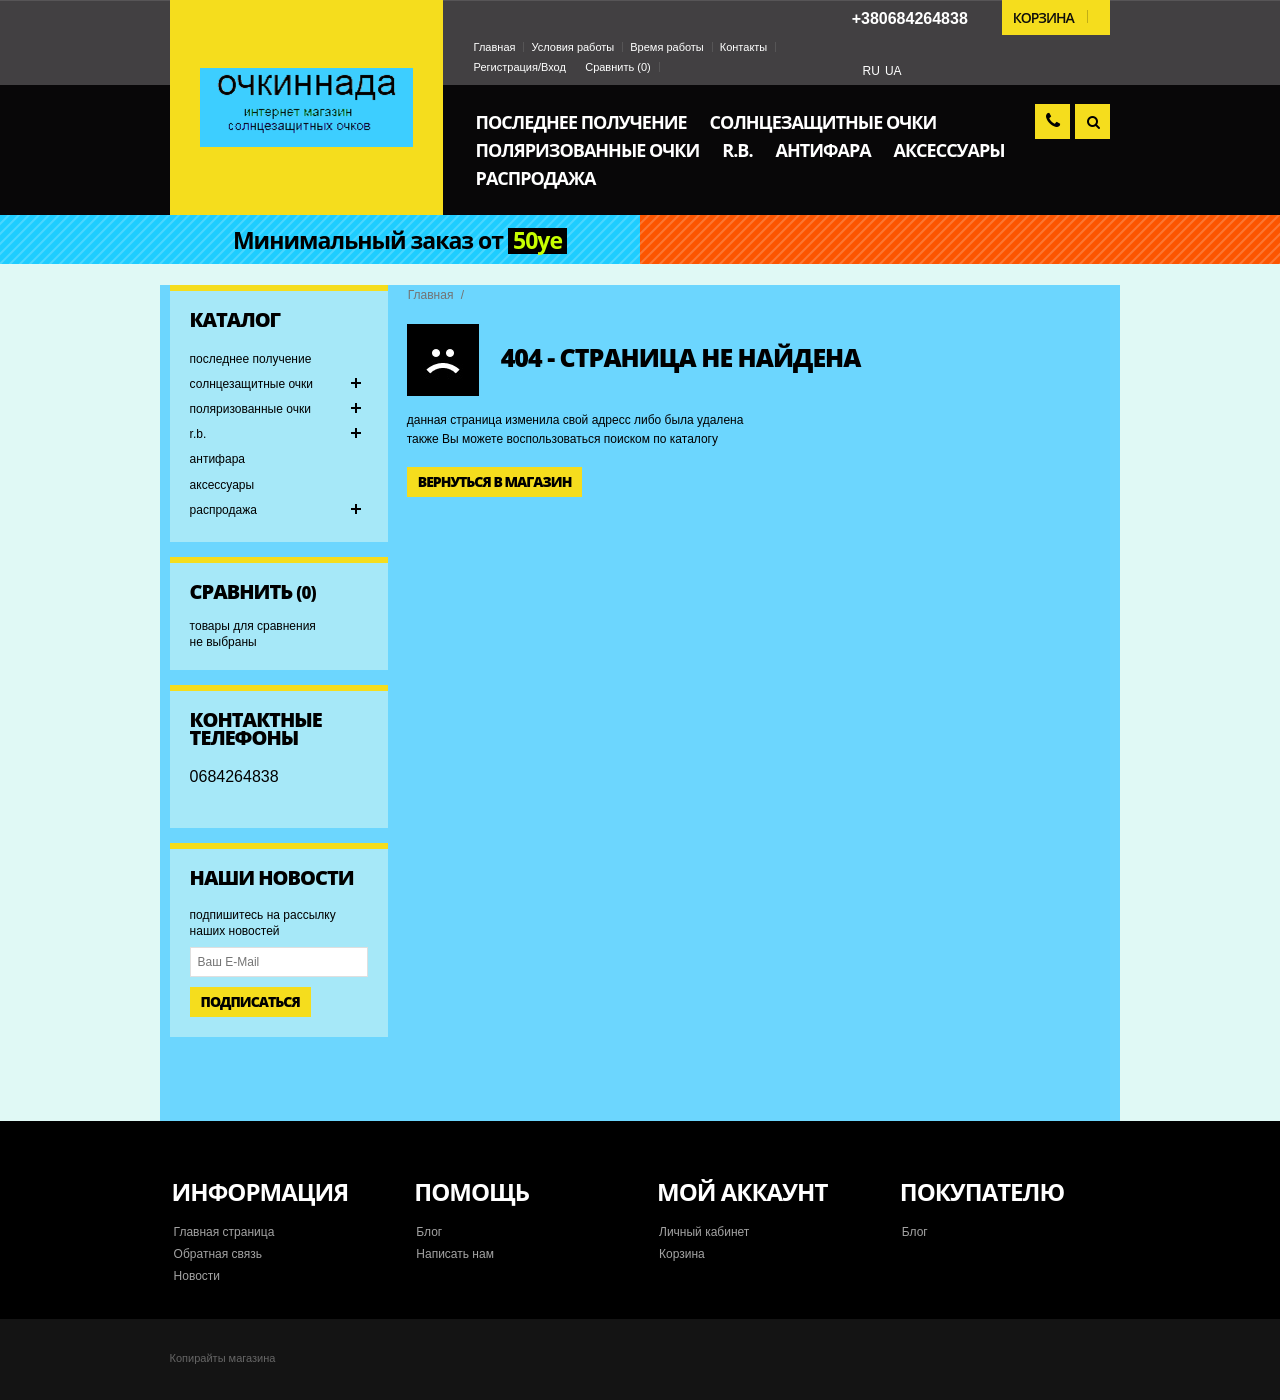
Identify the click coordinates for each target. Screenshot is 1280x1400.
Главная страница (224, 1232)
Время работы (667, 47)
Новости (197, 1276)
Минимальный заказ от (400, 241)
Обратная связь (218, 1254)
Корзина (682, 1254)
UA (893, 71)
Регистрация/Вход (520, 67)
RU (871, 71)
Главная (495, 47)
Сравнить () (618, 67)
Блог (429, 1232)
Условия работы (572, 47)
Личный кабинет (704, 1232)
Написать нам (455, 1254)
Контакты (744, 47)
